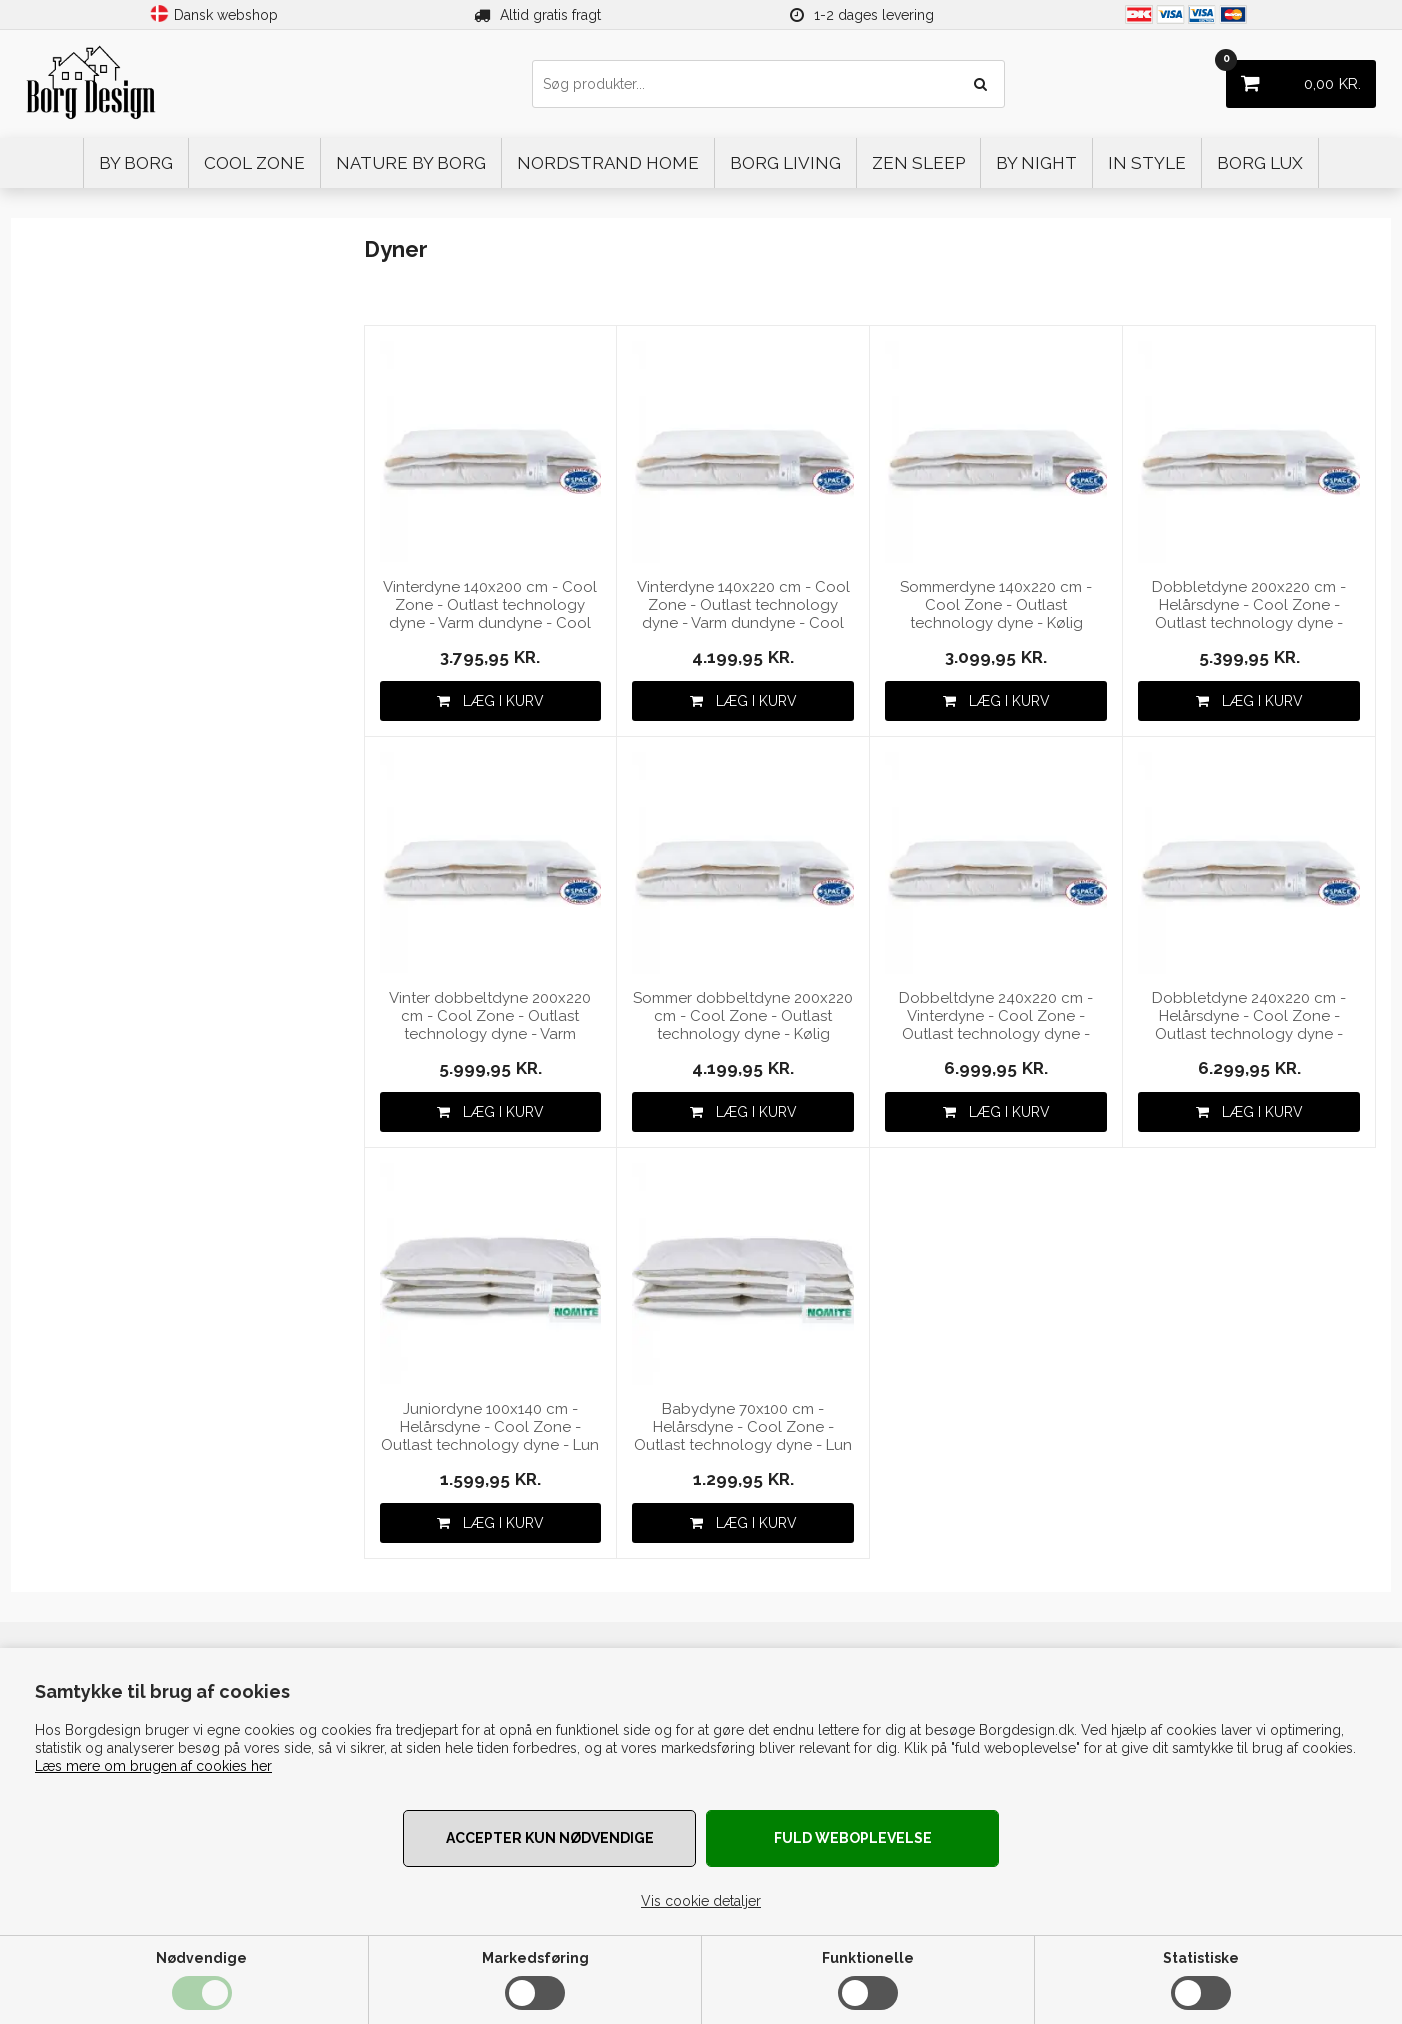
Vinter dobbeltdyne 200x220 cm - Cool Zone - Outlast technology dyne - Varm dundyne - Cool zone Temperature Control (490, 1016)
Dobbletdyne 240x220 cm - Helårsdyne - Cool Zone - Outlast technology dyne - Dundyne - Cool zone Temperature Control (1249, 1016)
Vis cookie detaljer (701, 1901)
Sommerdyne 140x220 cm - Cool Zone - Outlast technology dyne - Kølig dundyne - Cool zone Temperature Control (996, 605)
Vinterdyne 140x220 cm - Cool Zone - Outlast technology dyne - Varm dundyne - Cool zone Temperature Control (743, 605)
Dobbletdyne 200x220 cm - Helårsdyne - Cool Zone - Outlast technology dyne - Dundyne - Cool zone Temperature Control (1249, 605)
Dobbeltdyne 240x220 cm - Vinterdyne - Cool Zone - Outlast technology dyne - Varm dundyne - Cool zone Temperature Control (996, 1016)
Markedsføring (535, 1958)
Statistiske (1201, 1958)
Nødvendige (201, 1958)
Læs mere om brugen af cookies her (153, 1766)
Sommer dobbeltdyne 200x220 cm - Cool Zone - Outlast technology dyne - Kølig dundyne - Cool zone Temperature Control (743, 1016)
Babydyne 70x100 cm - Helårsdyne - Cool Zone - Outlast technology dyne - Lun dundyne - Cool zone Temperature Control (743, 1427)
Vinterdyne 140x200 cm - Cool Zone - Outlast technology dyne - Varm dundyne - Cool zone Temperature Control (490, 605)
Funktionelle (868, 1958)
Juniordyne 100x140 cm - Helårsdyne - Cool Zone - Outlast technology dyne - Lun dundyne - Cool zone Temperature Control (490, 1427)
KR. (1293, 76)
